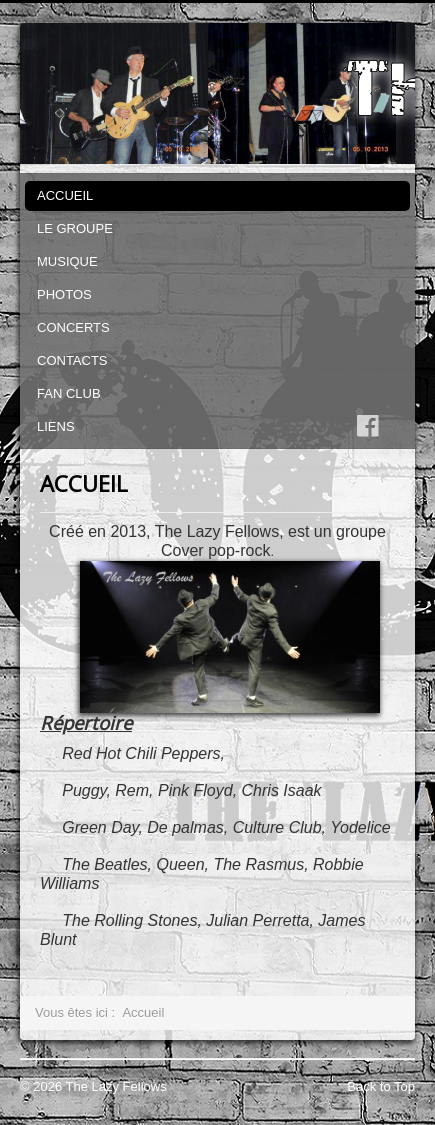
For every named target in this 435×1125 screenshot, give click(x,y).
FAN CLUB (69, 393)
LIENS (56, 426)
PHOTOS (64, 294)
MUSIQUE (67, 261)
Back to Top (381, 1086)
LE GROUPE (75, 228)
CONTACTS (72, 360)
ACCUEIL (65, 195)
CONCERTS (73, 327)
